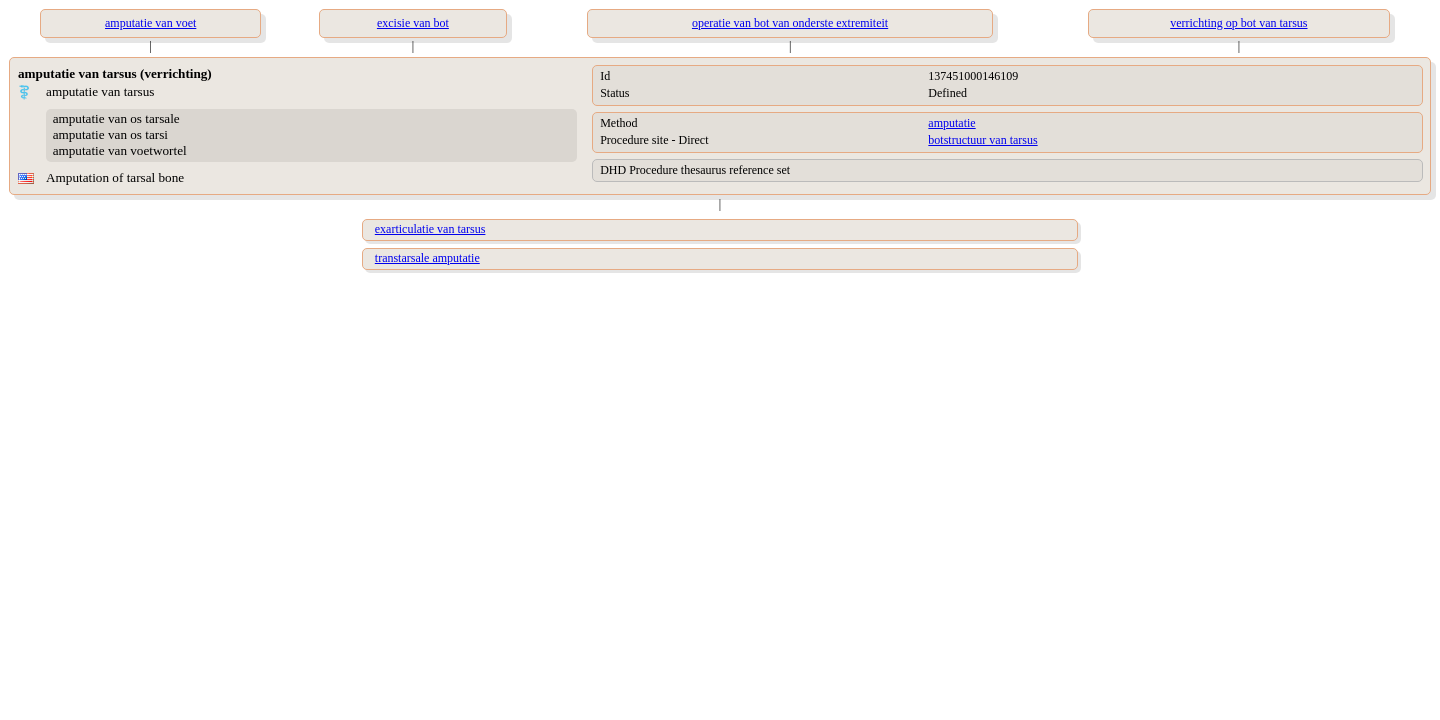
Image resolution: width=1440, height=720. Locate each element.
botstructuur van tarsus (982, 140)
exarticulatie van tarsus (430, 229)
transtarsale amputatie (427, 258)
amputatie (951, 123)
